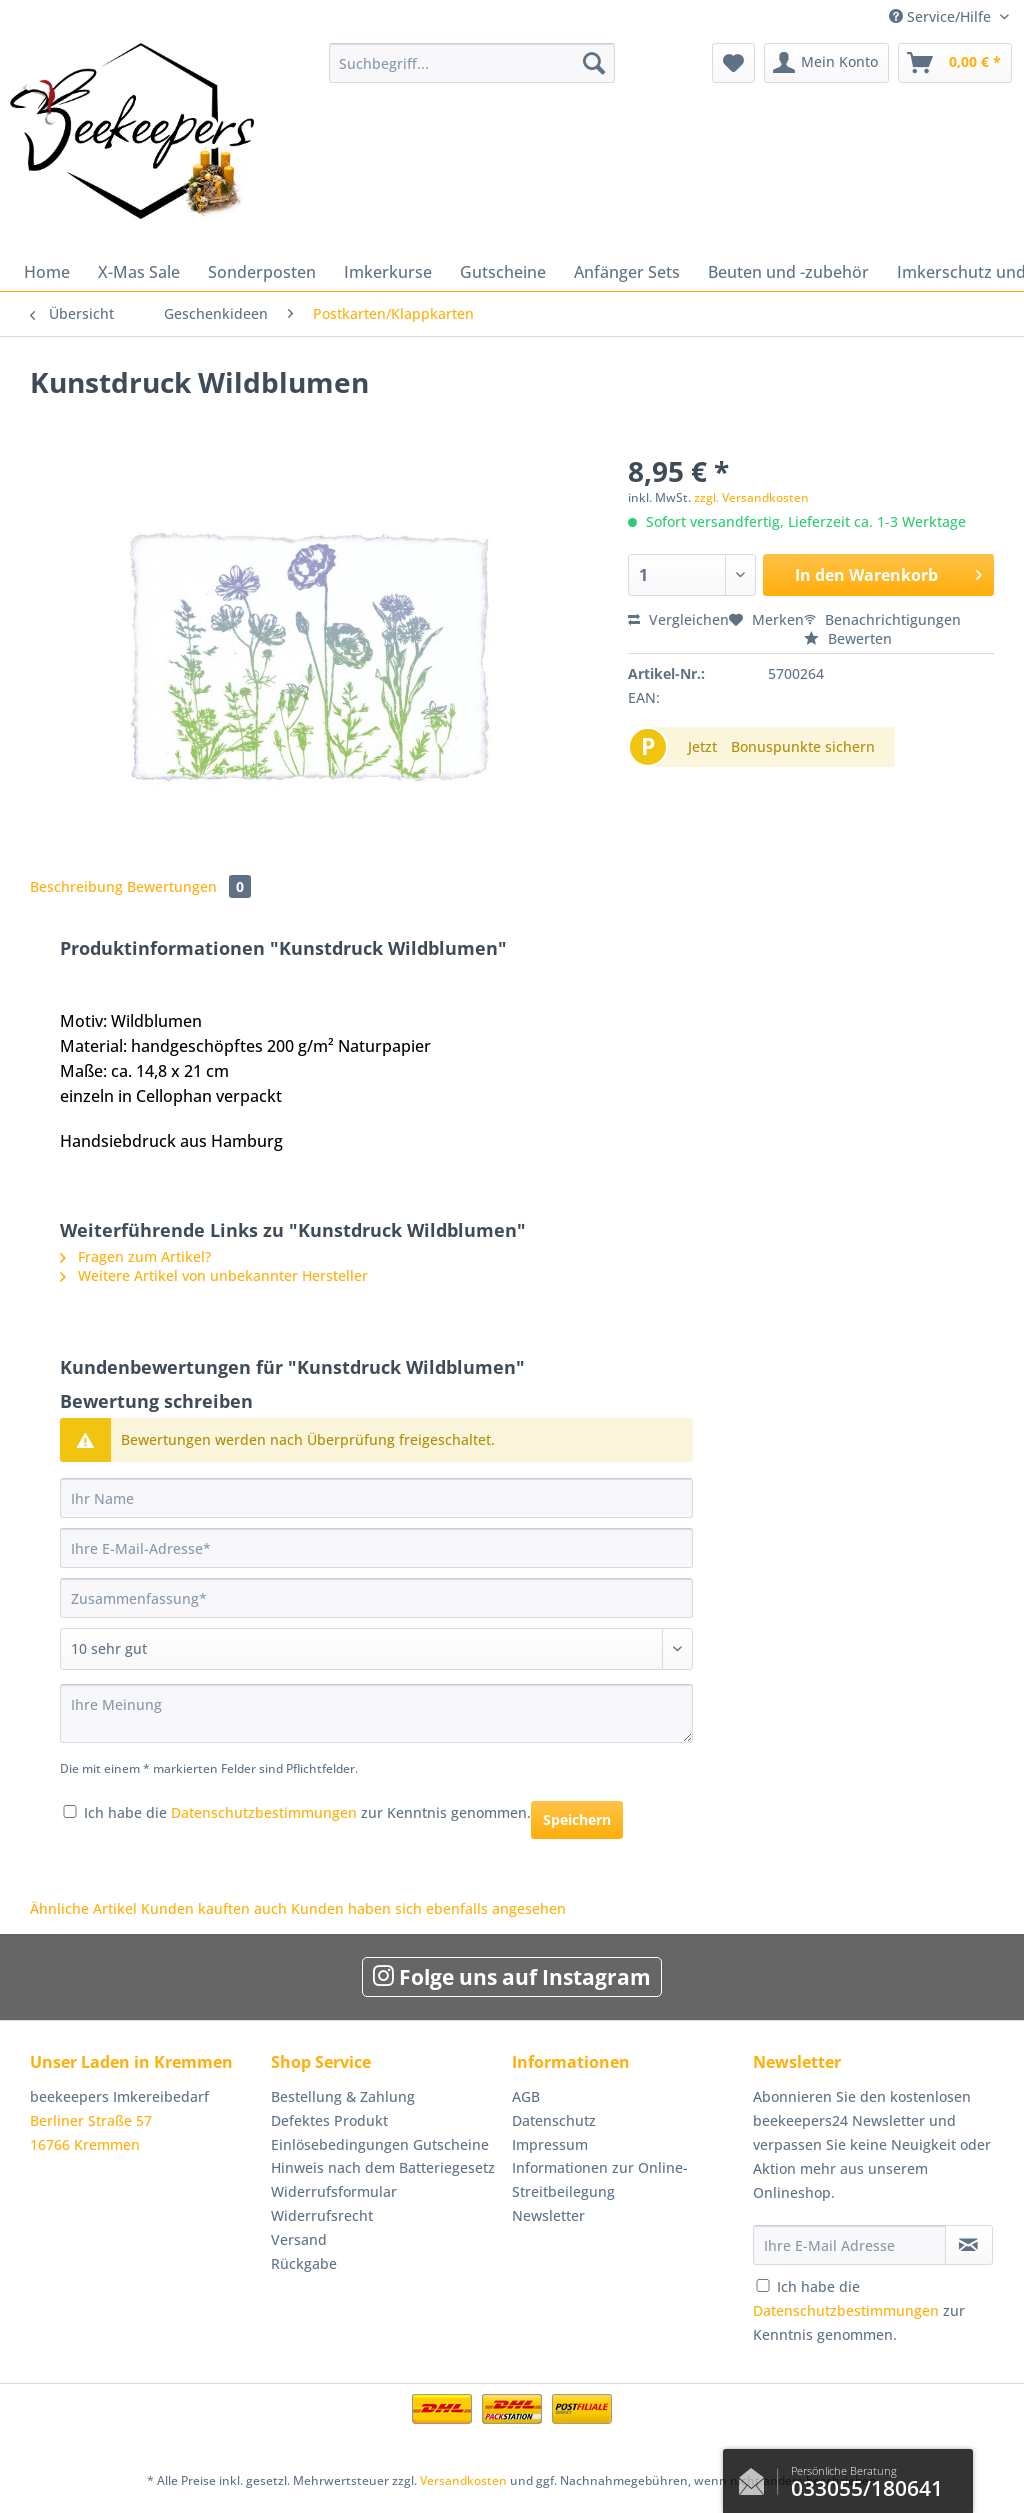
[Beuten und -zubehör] (788, 272)
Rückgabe (304, 2263)
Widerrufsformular (334, 2191)
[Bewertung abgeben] (376, 1649)
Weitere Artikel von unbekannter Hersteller (214, 1275)
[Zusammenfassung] (376, 1598)
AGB (526, 2096)
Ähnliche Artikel (83, 1908)
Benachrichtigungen (882, 619)
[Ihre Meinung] (376, 1713)
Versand (299, 2239)
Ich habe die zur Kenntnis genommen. (307, 1812)
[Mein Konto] (826, 63)
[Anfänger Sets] (627, 272)
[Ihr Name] (376, 1498)
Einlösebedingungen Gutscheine (380, 2144)
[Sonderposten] (262, 272)
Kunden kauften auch (214, 1908)
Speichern (577, 1819)
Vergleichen (678, 619)
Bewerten (848, 638)
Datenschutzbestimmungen (264, 1812)
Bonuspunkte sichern (803, 746)
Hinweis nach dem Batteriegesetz (383, 2167)
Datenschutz (554, 2120)
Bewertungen (189, 886)
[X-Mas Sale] (139, 272)
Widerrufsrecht (322, 2215)
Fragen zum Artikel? (135, 1256)
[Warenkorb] (955, 63)
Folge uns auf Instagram (512, 1977)
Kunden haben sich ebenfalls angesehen (428, 1908)
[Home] (47, 272)
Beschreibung (76, 886)
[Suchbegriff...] (472, 63)
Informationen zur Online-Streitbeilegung (600, 2179)
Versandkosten (463, 2480)
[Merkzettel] (733, 63)
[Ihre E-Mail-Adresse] (376, 1548)
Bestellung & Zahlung (343, 2096)
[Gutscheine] (503, 272)
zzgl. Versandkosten (751, 497)
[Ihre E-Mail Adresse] (849, 2245)
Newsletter (548, 2215)
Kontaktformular (757, 2477)
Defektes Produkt (329, 2120)
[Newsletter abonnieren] (969, 2245)
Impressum (550, 2144)
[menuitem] (472, 72)
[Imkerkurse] (388, 272)
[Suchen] (594, 63)
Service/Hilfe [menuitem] (942, 16)
